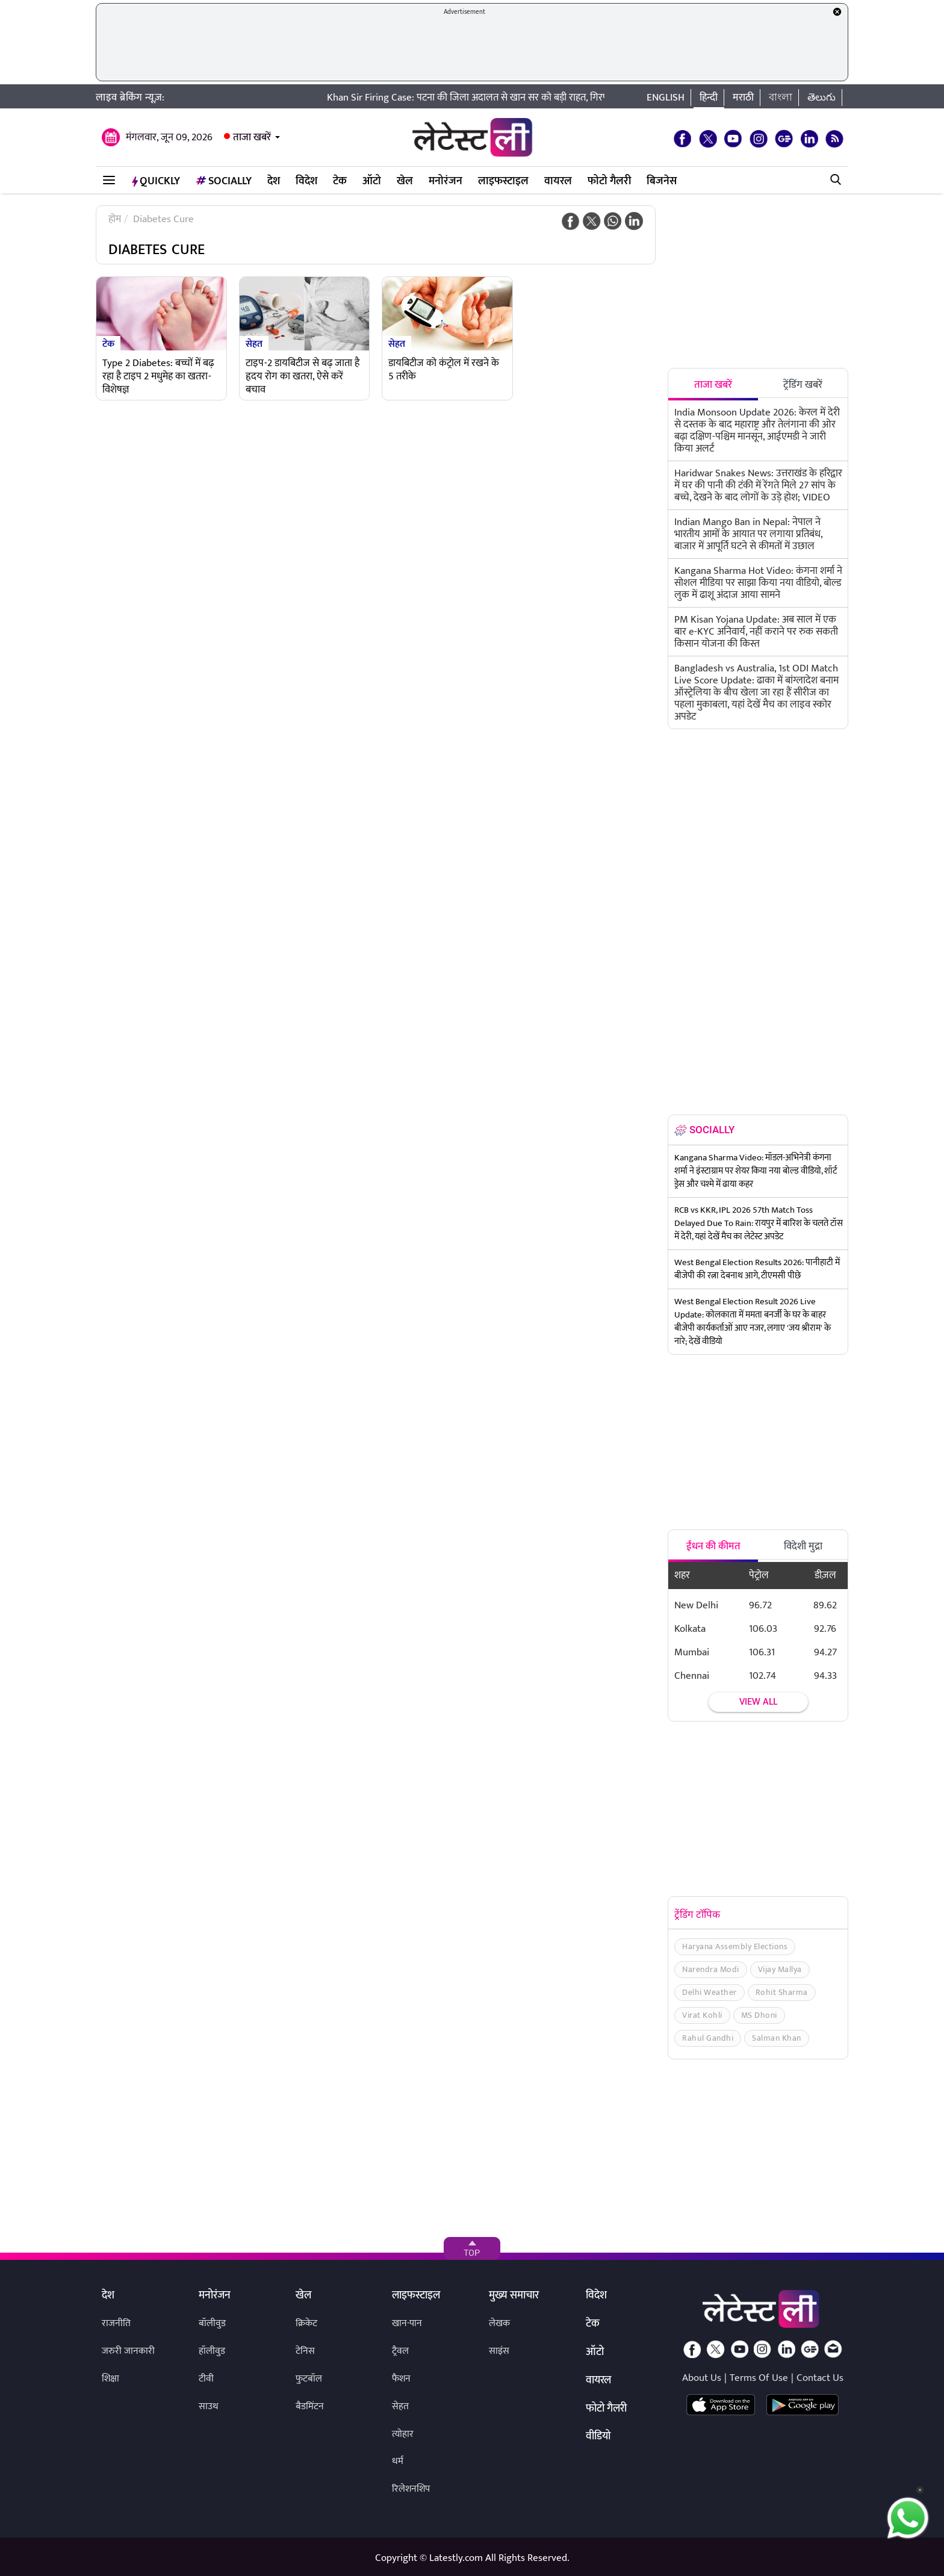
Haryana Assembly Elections (734, 1946)
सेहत (254, 343)
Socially (224, 181)
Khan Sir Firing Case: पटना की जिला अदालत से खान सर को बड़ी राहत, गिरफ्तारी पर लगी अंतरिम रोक (527, 97)
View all (758, 1702)
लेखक (499, 2323)
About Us (701, 2377)
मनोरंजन (445, 181)
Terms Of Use (759, 2377)
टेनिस (305, 2351)
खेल (405, 181)
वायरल (558, 181)
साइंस (499, 2351)
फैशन (401, 2379)
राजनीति (116, 2323)
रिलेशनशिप (411, 2489)
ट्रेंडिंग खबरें (802, 384)
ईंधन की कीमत (713, 1546)
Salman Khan (776, 2038)
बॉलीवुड (212, 2323)
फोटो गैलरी (609, 181)
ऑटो (371, 181)
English (666, 97)
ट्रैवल (400, 2351)
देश (273, 181)
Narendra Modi (710, 1969)
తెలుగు (821, 97)
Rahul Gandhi (707, 2038)
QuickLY (156, 181)
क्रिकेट (306, 2323)
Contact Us (819, 2377)
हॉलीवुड (212, 2351)
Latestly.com (456, 2558)
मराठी (743, 97)
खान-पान (407, 2323)
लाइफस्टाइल (503, 181)
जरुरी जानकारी (128, 2351)
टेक (340, 181)
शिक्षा (110, 2379)
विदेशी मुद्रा (803, 1546)
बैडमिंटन (310, 2406)
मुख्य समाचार (514, 2296)
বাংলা (780, 97)
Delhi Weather (709, 1992)
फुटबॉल (309, 2379)
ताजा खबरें (252, 137)
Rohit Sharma (782, 1992)
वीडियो (598, 2437)
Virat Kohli (702, 2015)
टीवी (206, 2379)
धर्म (397, 2461)
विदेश (306, 181)
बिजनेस (662, 181)
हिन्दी (709, 97)
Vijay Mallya (780, 1969)
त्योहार (403, 2434)
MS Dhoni (759, 2015)
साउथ (209, 2406)
